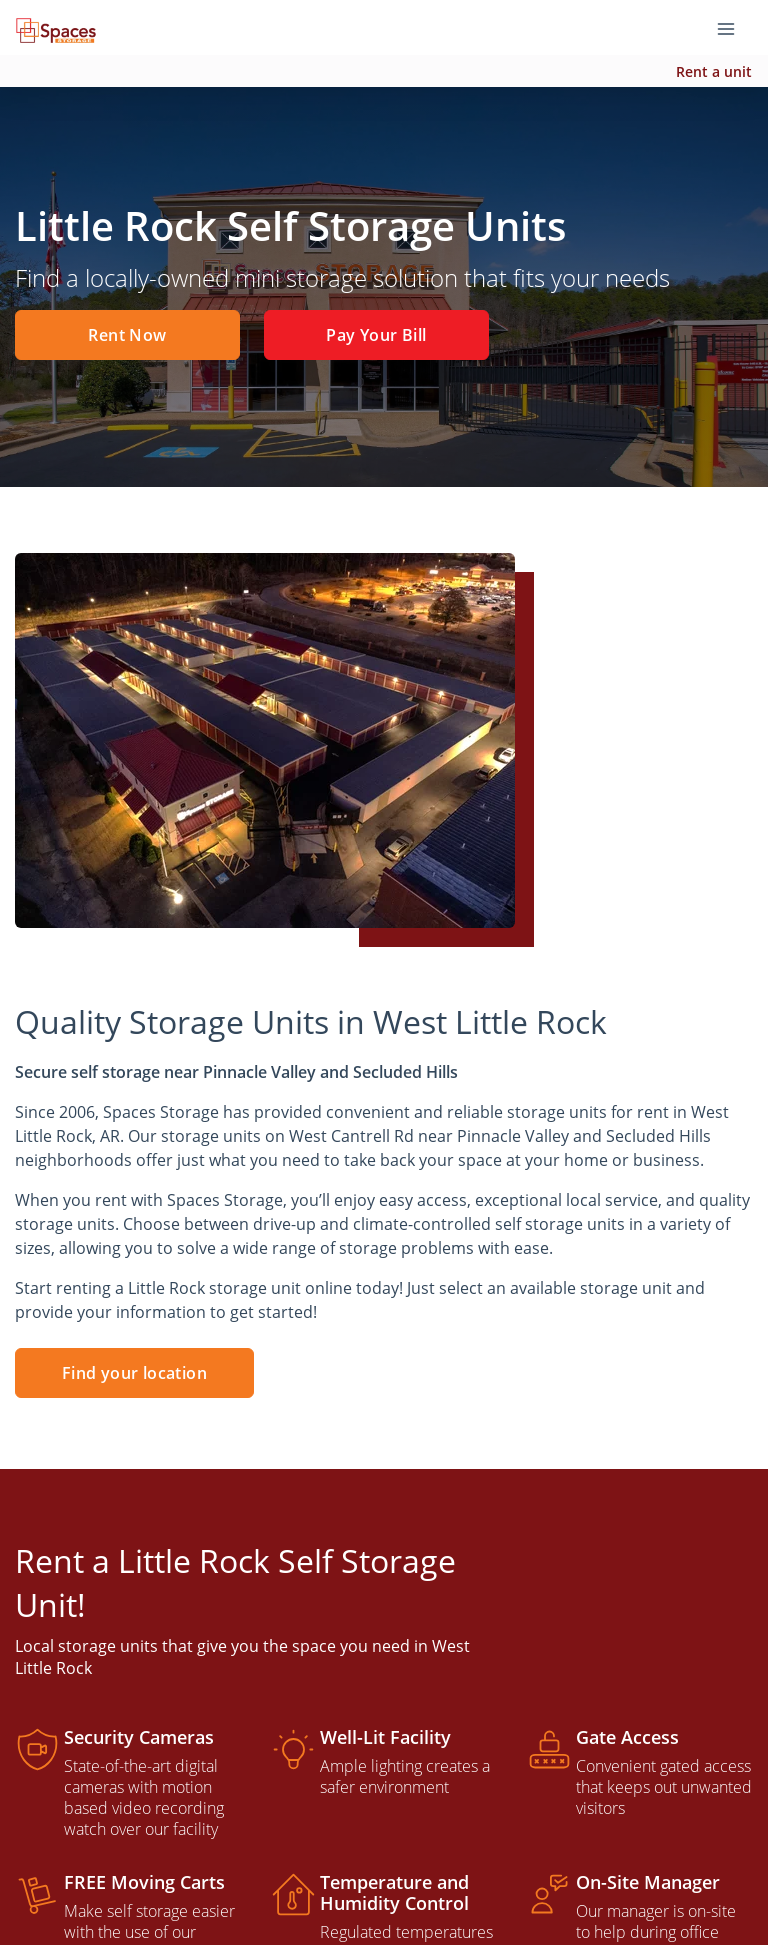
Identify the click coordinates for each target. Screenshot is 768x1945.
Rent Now (127, 335)
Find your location (134, 1373)
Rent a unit (714, 71)
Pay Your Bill (376, 335)
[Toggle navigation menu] (734, 28)
